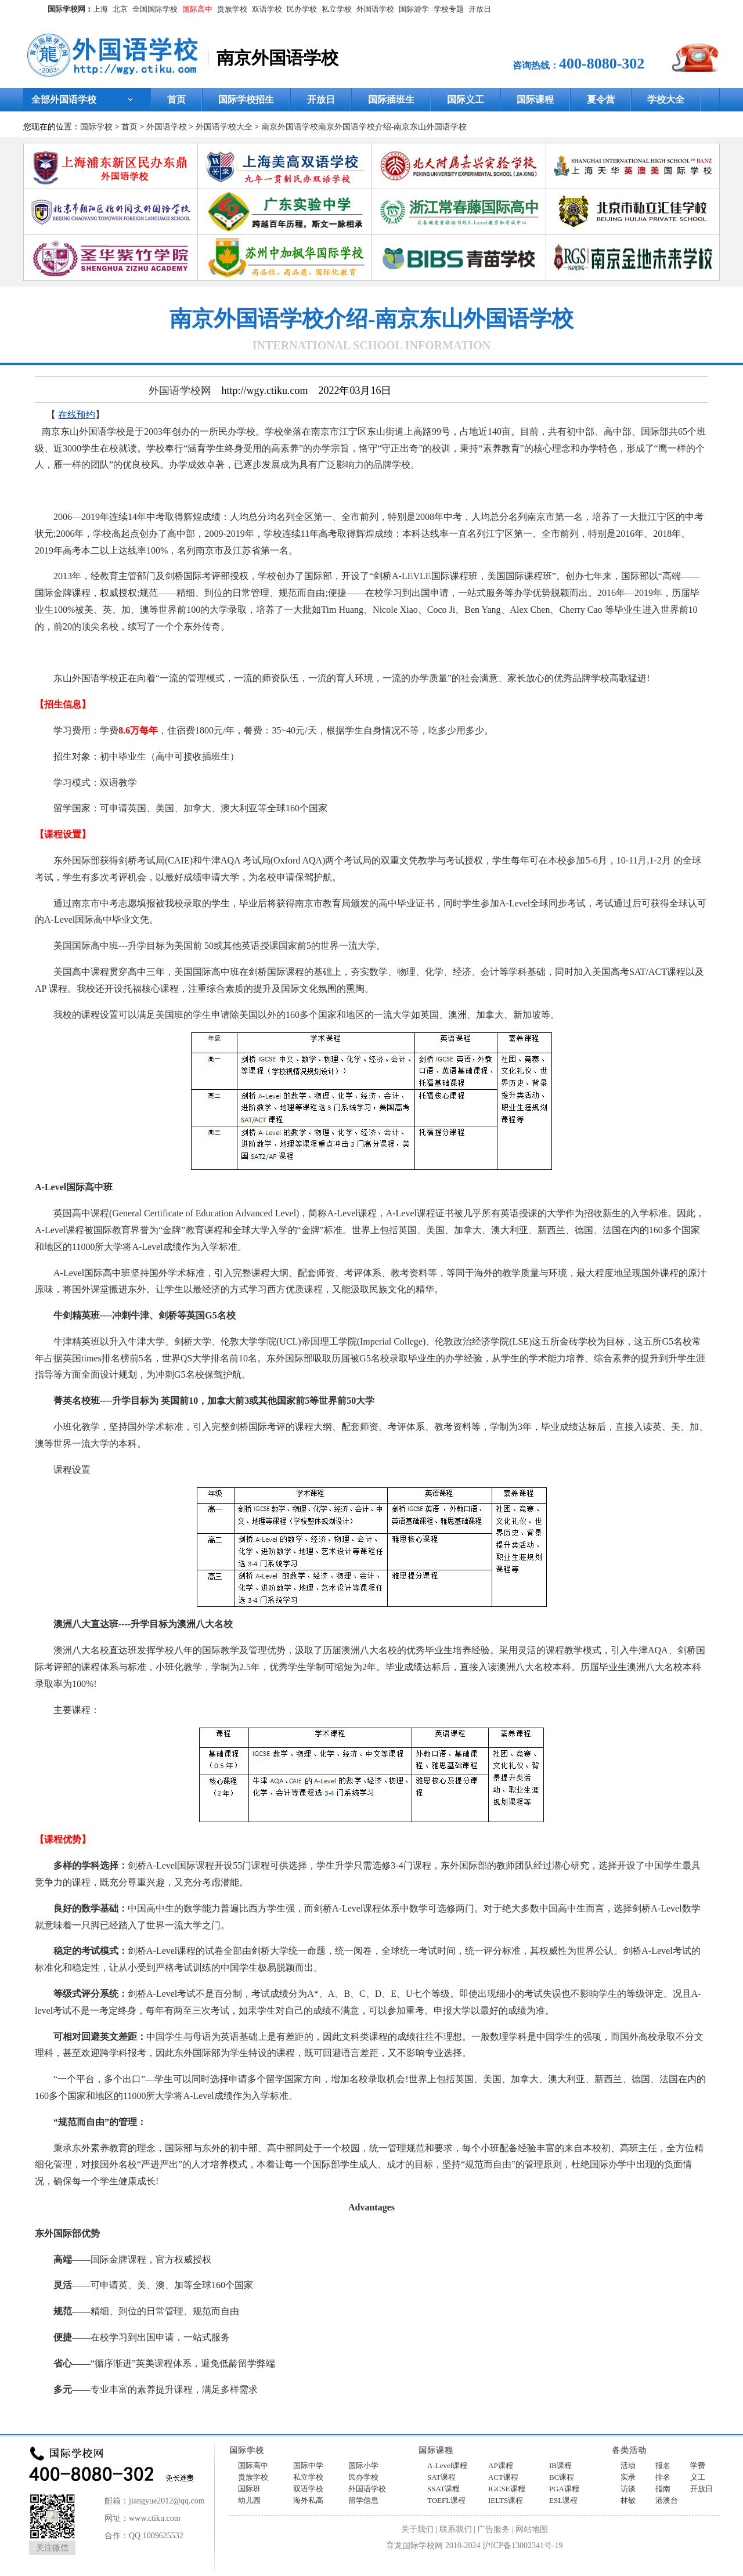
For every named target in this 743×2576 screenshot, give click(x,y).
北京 (120, 9)
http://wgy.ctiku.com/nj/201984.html (233, 2415)
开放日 (479, 9)
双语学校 (267, 9)
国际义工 (465, 99)
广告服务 (493, 2529)
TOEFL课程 (446, 2500)
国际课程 (535, 99)
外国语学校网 (180, 390)
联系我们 (455, 2529)
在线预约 (76, 415)
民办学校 (302, 9)
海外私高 (308, 2500)
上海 (100, 9)
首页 (176, 99)
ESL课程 (563, 2500)
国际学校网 (66, 9)
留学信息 (363, 2500)
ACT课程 (503, 2477)
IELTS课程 (505, 2500)
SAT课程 (441, 2477)
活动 (628, 2465)
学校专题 (449, 9)
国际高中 (197, 9)
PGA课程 (564, 2488)
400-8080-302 (601, 63)
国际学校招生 (246, 99)
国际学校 (96, 126)
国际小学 (363, 2465)
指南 (662, 2488)
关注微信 (52, 2548)
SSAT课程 (443, 2488)
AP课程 (500, 2465)
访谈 (628, 2488)
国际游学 (414, 9)
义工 (697, 2477)
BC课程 (561, 2477)
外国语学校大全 (224, 126)
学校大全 (665, 99)
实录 (628, 2477)
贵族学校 (232, 9)
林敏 (628, 2500)
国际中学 (308, 2465)
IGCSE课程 (506, 2488)
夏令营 (601, 99)
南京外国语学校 (289, 126)
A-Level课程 (447, 2465)
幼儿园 (249, 2500)
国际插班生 (391, 99)
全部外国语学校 (63, 99)
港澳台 (666, 2500)
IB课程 (560, 2465)
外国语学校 (375, 9)
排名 (662, 2477)
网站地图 (531, 2529)
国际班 (249, 2488)
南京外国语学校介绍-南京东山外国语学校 (392, 126)
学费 (697, 2465)
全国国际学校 (155, 9)
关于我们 (417, 2529)
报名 (662, 2465)
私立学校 (337, 9)
